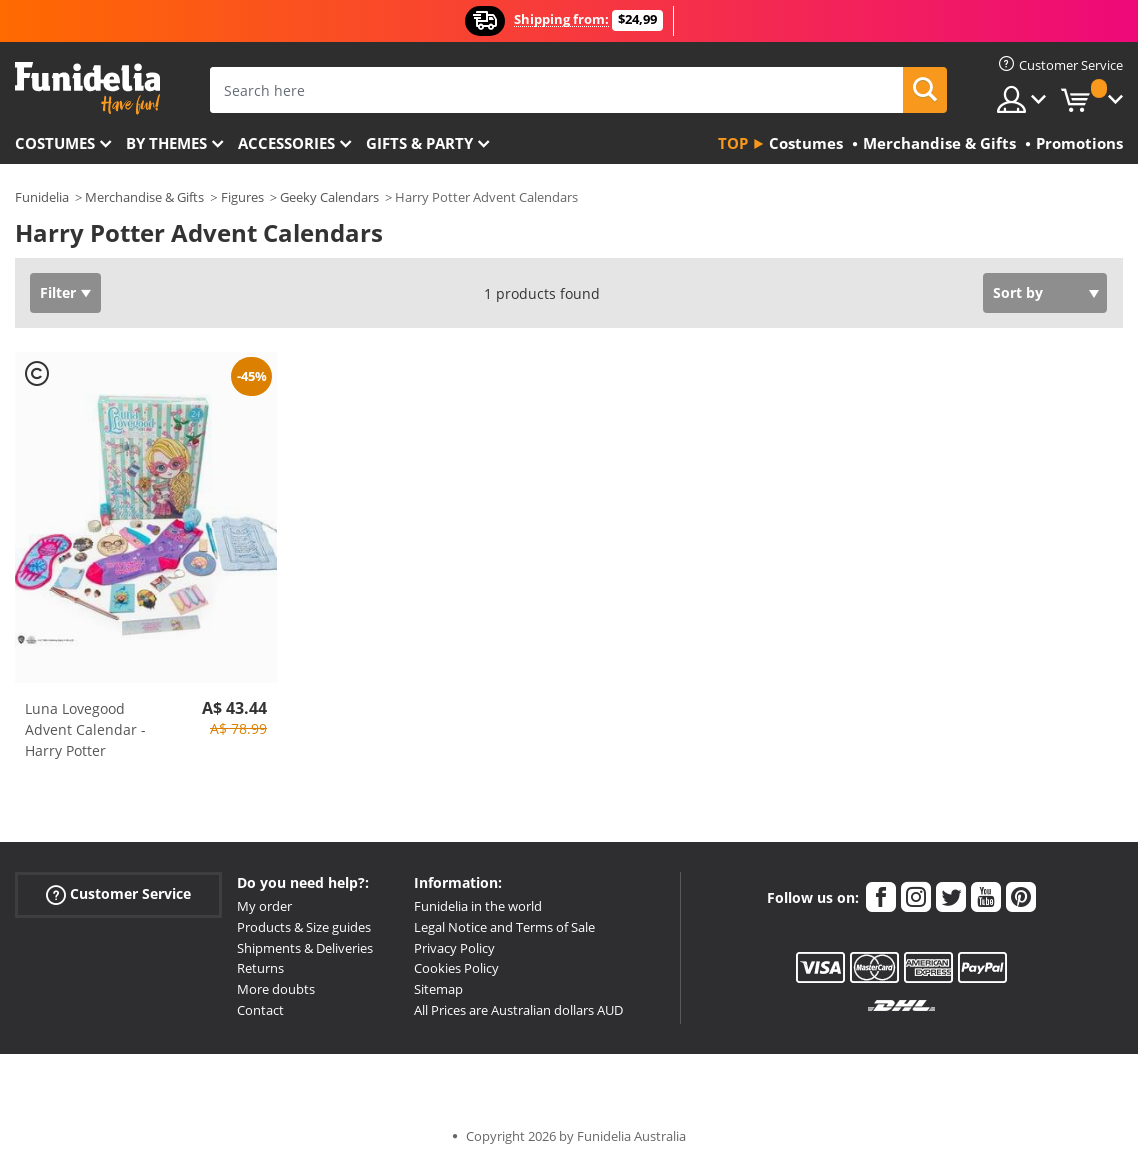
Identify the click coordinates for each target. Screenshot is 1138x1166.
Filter (58, 292)
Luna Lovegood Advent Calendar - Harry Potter (85, 729)
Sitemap (438, 989)
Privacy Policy (454, 948)
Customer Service (118, 894)
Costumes (55, 143)
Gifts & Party (419, 143)
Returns (260, 968)
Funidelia (42, 197)
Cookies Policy (456, 968)
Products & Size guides (304, 927)
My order (264, 906)
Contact (260, 1010)
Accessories (286, 143)
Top (733, 143)
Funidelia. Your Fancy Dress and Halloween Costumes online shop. (87, 88)
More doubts (276, 989)
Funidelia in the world (478, 906)
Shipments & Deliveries (305, 948)
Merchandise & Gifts (144, 197)
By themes (166, 143)
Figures (242, 197)
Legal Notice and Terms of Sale (504, 927)
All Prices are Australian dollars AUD (518, 1010)
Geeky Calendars (329, 197)
